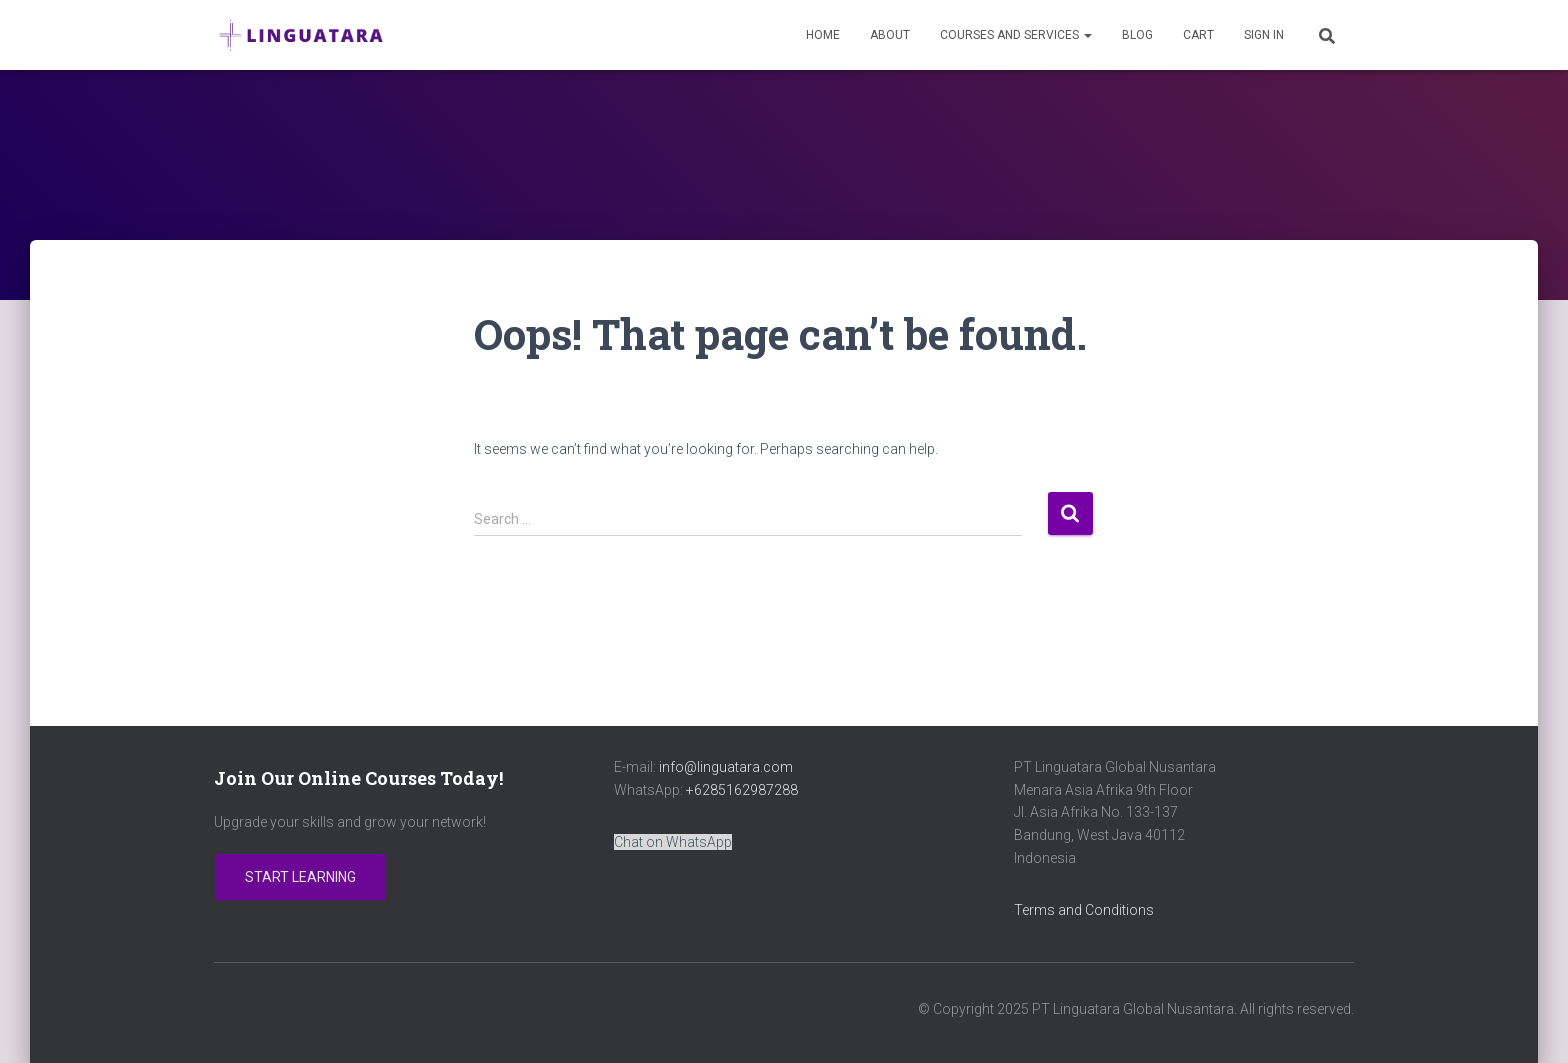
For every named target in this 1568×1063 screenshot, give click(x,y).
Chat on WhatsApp (673, 842)
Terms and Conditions (1084, 910)
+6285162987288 (742, 790)
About (890, 35)
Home (823, 35)
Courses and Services (1016, 35)
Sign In (1264, 35)
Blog (1137, 35)
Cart (1198, 35)
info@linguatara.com (726, 767)
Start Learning (300, 877)
